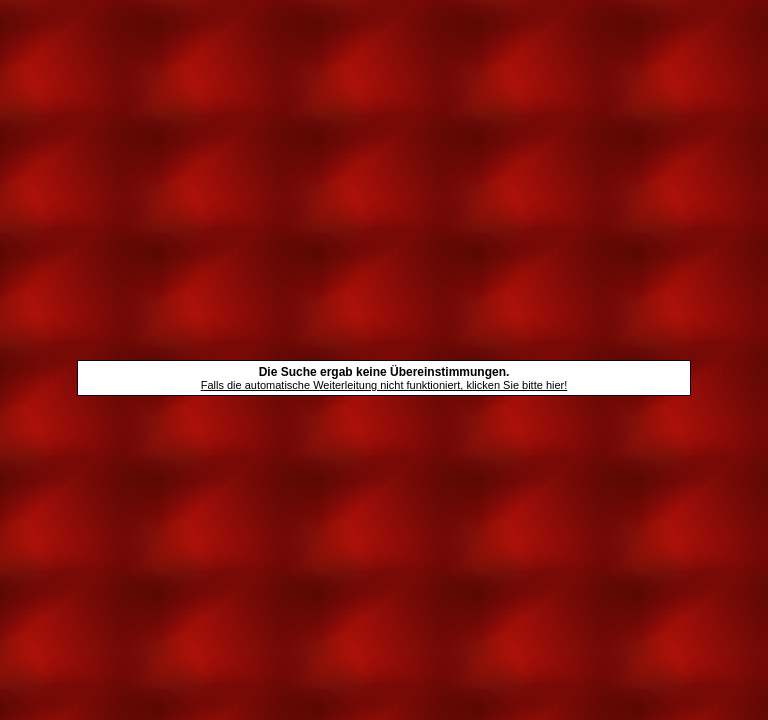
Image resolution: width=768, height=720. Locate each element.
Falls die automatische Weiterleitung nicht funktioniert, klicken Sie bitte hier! (384, 385)
